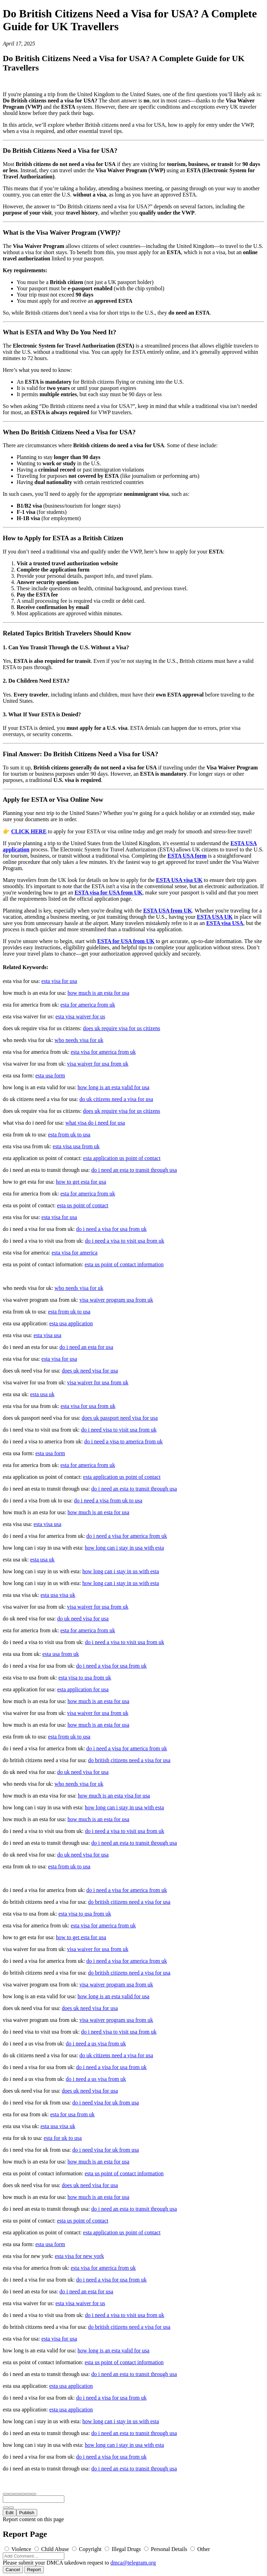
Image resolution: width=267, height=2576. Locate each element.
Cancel (13, 2569)
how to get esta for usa (81, 1182)
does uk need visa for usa (90, 1371)
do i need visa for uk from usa (105, 2103)
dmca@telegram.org (133, 2563)
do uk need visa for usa (82, 1619)
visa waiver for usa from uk (97, 1064)
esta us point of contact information (124, 1264)
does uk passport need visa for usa (120, 1418)
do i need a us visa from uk (96, 2043)
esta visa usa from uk (76, 1146)
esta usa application (71, 1323)
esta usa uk (42, 1394)
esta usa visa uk (57, 1595)
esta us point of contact (82, 1205)
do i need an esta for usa (86, 1347)
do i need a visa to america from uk (123, 1441)
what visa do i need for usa (95, 1123)
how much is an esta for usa (98, 993)
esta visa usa (47, 1335)
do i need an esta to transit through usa (134, 1170)
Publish (26, 2512)
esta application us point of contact (122, 1158)
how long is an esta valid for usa (113, 1087)
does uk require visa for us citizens (121, 1028)
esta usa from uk (60, 1654)
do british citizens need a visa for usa (129, 1760)
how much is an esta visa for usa (114, 1796)
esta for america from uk (87, 1005)
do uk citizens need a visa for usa (116, 1099)
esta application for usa (82, 1689)
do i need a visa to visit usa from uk (124, 1241)
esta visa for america (74, 1253)
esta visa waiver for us (80, 1016)
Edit (10, 2512)
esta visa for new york (79, 2256)
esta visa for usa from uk (87, 1406)
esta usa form (50, 1075)
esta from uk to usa (69, 1134)
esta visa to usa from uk (84, 1678)
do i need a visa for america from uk (126, 1536)
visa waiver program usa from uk (116, 1300)
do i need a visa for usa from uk (111, 1229)
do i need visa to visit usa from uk (118, 1430)
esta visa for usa (59, 981)
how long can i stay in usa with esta (124, 1548)
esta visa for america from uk (103, 1052)
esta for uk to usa (63, 2138)
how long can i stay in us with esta (120, 1571)
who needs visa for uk (79, 1040)
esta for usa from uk (72, 2114)
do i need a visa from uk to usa (108, 1500)
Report (34, 2569)
